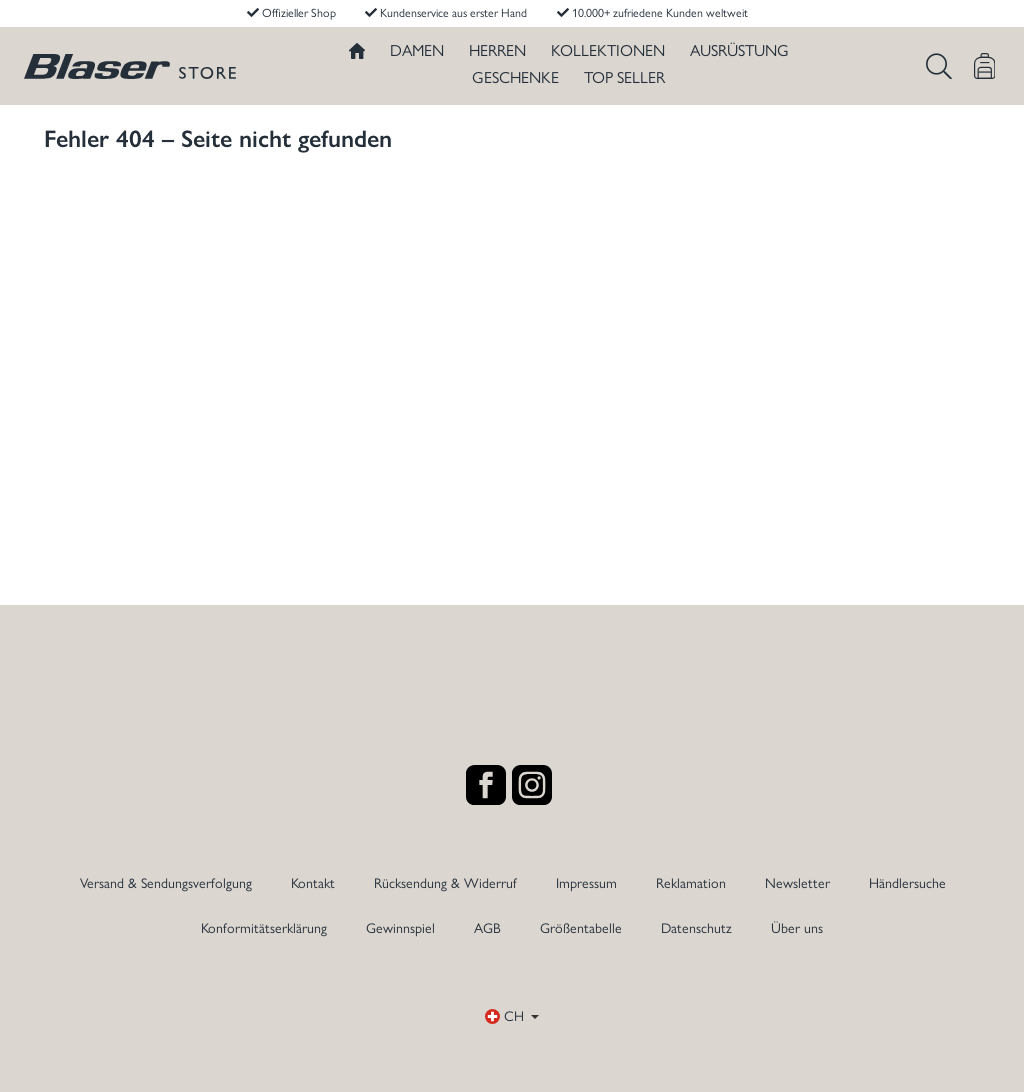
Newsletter (797, 883)
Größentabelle (581, 928)
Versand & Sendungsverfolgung (166, 883)
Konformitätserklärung (264, 928)
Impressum (586, 883)
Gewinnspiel (400, 928)
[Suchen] (939, 66)
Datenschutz (696, 928)
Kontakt (313, 883)
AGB (487, 928)
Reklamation (691, 883)
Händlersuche (907, 883)
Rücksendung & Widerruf (445, 883)
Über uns (797, 928)
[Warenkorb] (985, 66)
